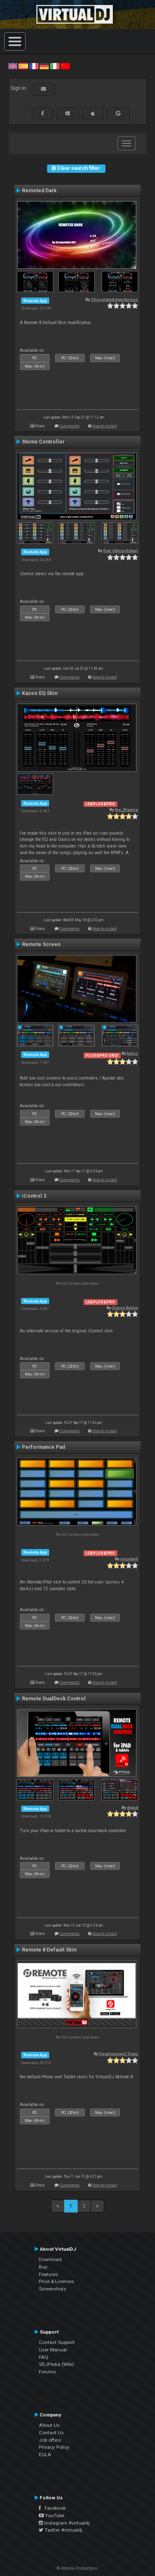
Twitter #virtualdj (60, 2530)
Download (50, 2259)
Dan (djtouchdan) (120, 550)
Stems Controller (43, 442)
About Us (49, 2425)
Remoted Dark (39, 191)
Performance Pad (43, 1447)
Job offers (50, 2440)
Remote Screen (41, 944)
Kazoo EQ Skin (39, 693)
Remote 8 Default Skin (49, 1950)
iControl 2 (34, 1196)
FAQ (43, 2357)
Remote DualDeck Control (54, 1699)
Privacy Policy (54, 2447)
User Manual (53, 2350)
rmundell (129, 1559)
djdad (132, 1807)
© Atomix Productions (77, 2568)
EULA (45, 2454)
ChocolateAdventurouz (114, 299)
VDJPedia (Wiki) (56, 2364)
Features (48, 2274)
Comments (70, 426)
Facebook (52, 2508)
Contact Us (51, 2433)
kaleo (132, 1053)
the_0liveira (126, 809)
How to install (104, 426)
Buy (43, 2267)
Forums (47, 2372)
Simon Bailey (125, 1307)
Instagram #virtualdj (64, 2523)
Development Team (118, 2053)
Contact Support (57, 2342)
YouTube (51, 2515)
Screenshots (52, 2289)
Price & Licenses (56, 2281)
